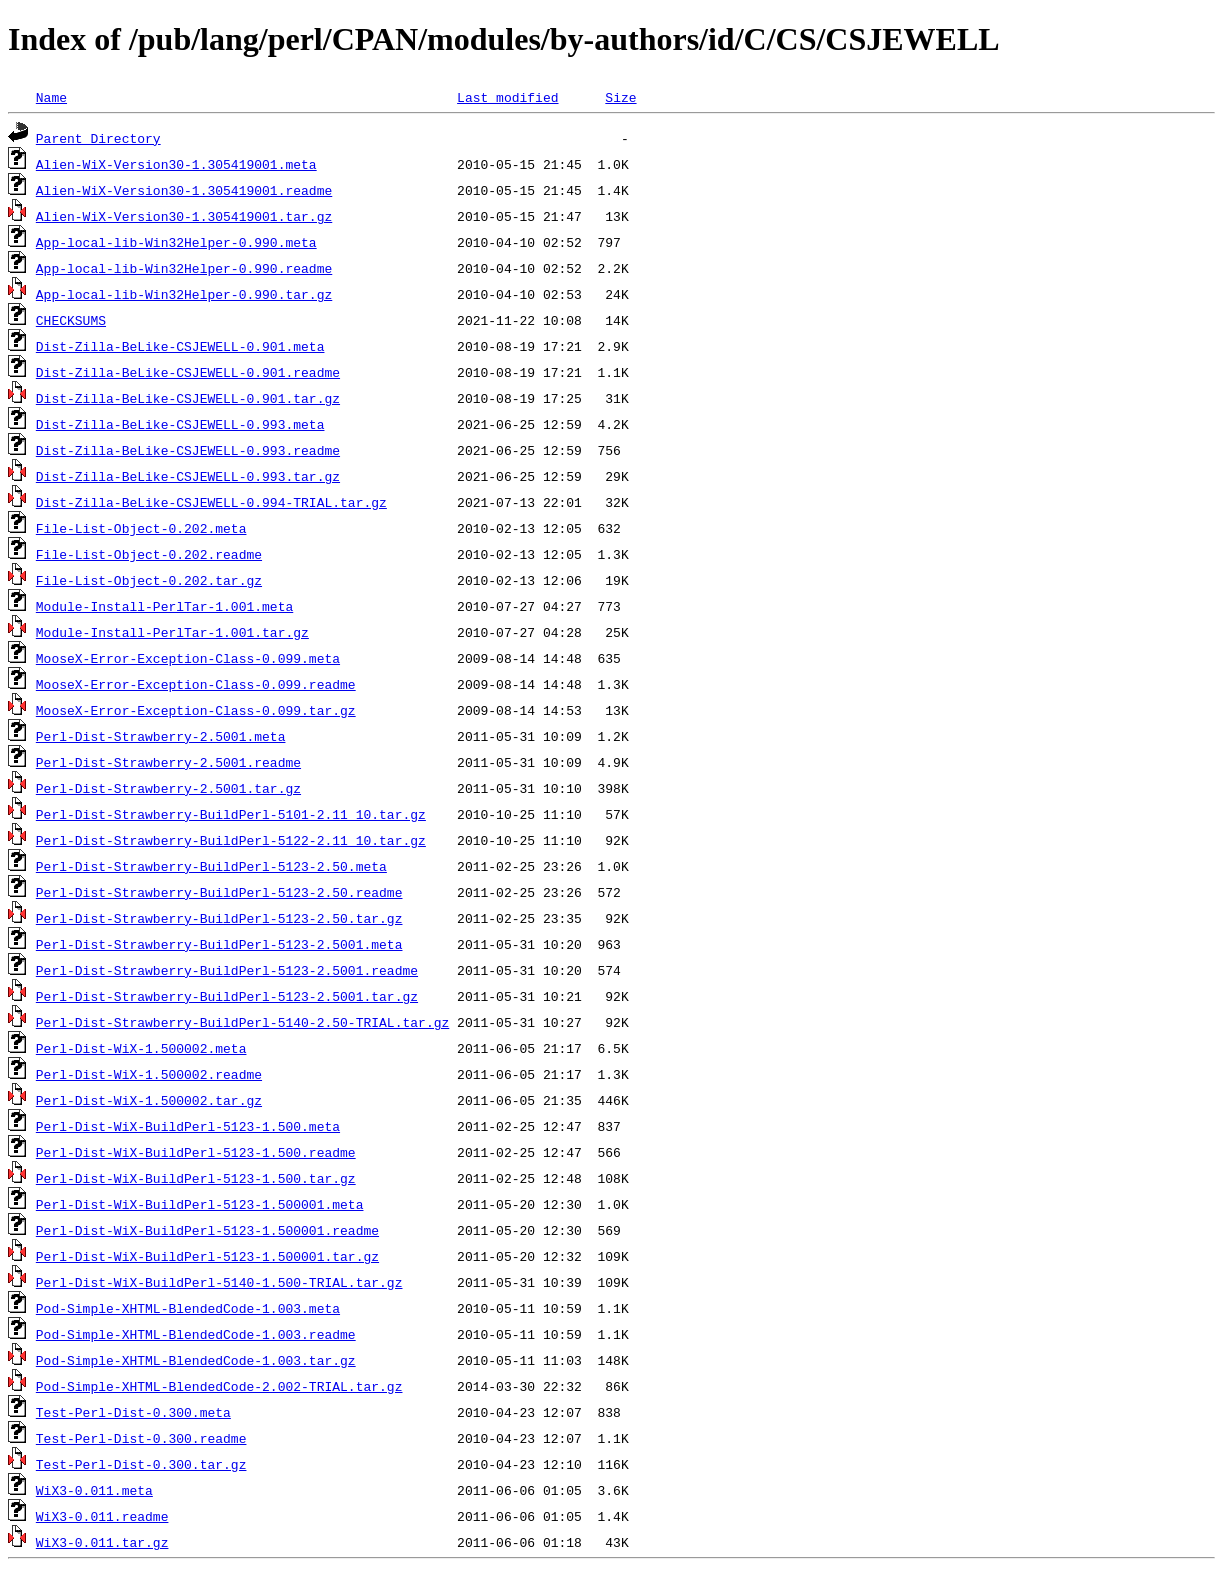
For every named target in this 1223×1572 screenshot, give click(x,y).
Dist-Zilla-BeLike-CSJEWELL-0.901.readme (188, 372)
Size (620, 97)
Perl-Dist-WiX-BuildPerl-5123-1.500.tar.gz (196, 1178)
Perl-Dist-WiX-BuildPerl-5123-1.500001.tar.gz (207, 1256)
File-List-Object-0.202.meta (141, 528)
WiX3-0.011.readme (102, 1516)
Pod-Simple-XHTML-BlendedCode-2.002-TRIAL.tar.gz (219, 1386)
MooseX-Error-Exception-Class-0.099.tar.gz (196, 710)
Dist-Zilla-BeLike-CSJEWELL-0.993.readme (188, 450)
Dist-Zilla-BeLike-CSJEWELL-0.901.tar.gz (188, 398)
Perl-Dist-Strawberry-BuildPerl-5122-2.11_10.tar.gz (231, 840)
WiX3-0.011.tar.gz (102, 1542)
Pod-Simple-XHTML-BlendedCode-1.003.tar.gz (196, 1360)
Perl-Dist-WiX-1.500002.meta (141, 1048)
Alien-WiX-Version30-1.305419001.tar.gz (184, 216)
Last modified (507, 97)
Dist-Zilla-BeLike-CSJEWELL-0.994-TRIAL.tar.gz (211, 502)
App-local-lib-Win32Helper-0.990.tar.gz (184, 294)
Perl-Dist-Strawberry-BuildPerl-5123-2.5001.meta (219, 944)
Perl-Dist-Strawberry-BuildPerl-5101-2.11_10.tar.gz (231, 814)
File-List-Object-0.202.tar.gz (149, 580)
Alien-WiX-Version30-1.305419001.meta (176, 164)
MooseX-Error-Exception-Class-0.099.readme (196, 684)
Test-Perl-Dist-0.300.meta (133, 1412)
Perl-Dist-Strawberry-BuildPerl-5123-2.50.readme (219, 892)
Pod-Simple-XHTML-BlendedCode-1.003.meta (188, 1308)
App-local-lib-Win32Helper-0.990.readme (184, 268)
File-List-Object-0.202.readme (149, 554)
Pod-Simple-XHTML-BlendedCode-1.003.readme (196, 1334)
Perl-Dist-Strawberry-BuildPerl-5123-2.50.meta (211, 866)
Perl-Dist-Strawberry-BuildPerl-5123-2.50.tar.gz (219, 918)
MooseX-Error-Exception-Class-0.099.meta (188, 658)
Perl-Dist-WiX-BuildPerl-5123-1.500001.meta (200, 1204)
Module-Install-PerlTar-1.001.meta (164, 606)
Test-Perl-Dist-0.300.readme (141, 1438)
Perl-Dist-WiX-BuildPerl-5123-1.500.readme (196, 1152)
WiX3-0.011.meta (94, 1490)
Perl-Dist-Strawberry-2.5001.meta (161, 736)
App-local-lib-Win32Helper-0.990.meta (176, 242)
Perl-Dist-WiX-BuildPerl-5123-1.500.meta (188, 1126)
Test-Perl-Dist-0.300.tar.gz (141, 1464)
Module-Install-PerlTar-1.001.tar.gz (172, 632)
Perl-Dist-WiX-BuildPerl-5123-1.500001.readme (207, 1230)
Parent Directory (98, 138)
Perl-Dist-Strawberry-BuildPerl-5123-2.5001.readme (227, 970)
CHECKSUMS (71, 320)
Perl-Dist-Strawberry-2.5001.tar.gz (168, 788)
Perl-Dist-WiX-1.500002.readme (149, 1074)
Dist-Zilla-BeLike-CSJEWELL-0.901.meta (180, 346)
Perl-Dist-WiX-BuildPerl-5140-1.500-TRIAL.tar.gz (219, 1282)
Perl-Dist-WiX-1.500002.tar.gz (149, 1100)
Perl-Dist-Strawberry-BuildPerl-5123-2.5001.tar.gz (227, 996)
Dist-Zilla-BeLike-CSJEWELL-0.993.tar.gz (188, 476)
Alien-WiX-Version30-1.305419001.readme (184, 190)
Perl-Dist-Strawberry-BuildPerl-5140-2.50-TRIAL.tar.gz (242, 1022)
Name (51, 97)
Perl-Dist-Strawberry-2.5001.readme (168, 762)
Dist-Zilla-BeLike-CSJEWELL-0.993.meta (180, 424)
